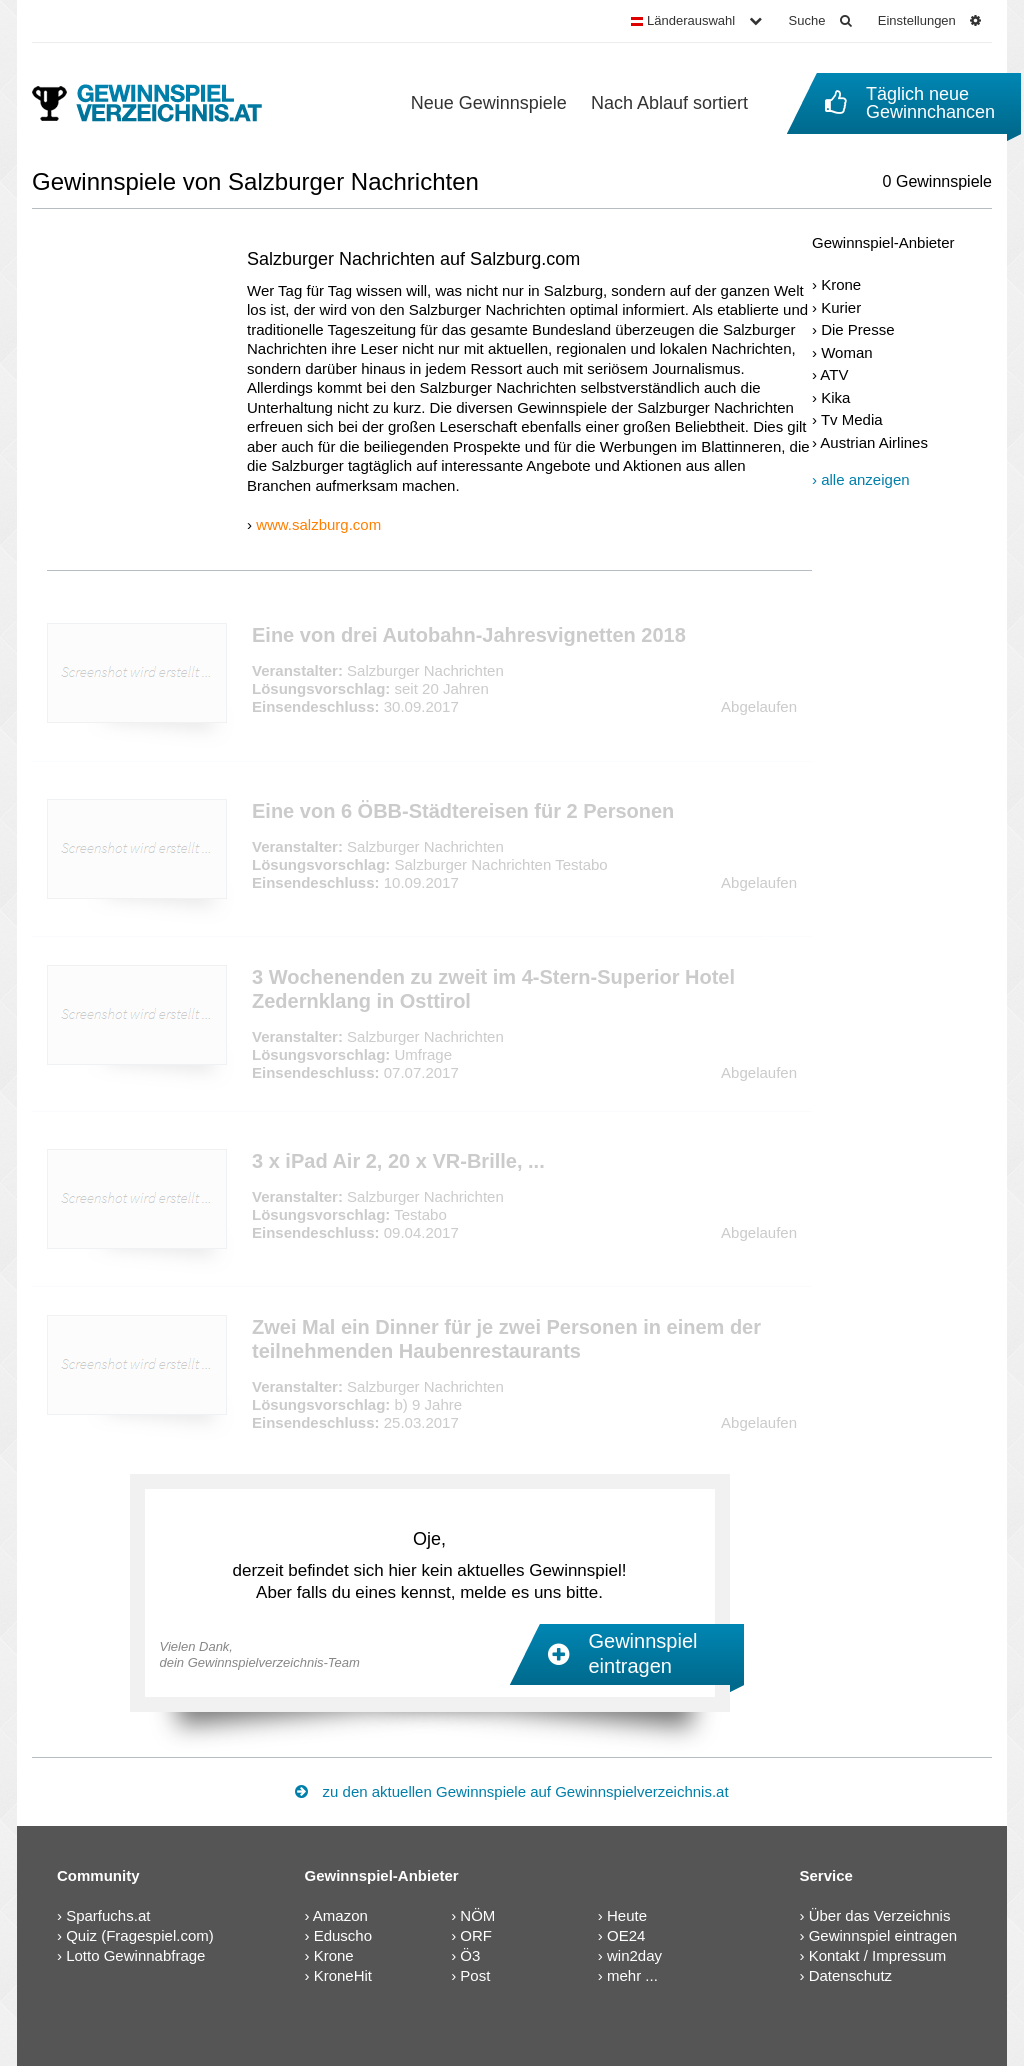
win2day (634, 1955)
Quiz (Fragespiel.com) (140, 1935)
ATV (834, 374)
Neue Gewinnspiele (489, 103)
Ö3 (470, 1955)
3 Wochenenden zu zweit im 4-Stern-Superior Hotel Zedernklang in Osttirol (493, 989)
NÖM (477, 1915)
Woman (846, 352)
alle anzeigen (865, 479)
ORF (476, 1935)
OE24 (626, 1935)
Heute (627, 1915)
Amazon (340, 1915)
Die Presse (857, 329)
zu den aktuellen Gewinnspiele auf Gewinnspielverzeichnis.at (511, 1791)
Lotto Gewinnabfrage (135, 1955)
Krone (841, 284)
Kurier (841, 307)
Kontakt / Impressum (878, 1955)
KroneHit (343, 1975)
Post (475, 1975)
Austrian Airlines (874, 442)
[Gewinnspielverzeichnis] (160, 103)
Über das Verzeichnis (880, 1915)
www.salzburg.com (318, 524)
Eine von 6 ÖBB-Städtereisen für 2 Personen (463, 811)
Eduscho (343, 1935)
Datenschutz (850, 1975)
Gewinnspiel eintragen (883, 1935)
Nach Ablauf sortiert (669, 103)
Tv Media (852, 419)
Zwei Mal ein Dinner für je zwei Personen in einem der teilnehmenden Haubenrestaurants (506, 1339)
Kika (835, 397)
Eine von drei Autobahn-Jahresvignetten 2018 (469, 635)
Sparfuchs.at (108, 1915)
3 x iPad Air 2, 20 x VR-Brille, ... (398, 1161)
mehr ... (632, 1975)
